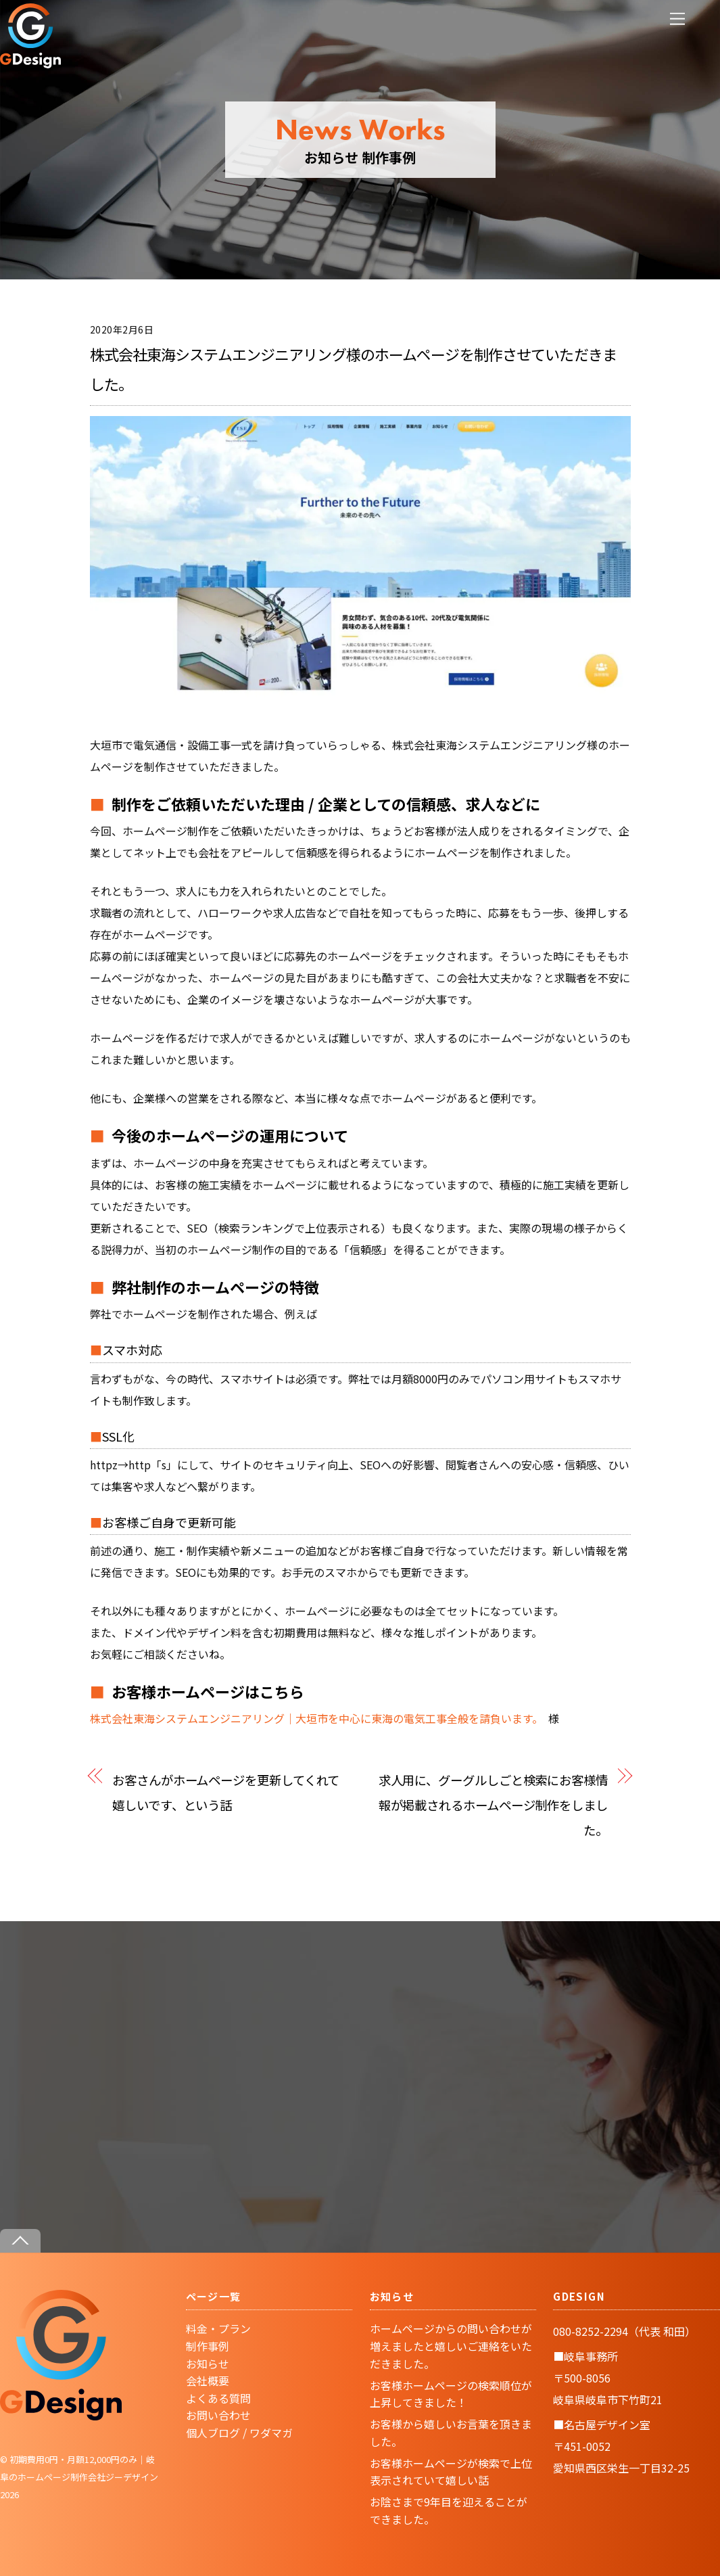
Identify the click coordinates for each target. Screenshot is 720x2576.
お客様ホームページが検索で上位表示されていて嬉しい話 (451, 2472)
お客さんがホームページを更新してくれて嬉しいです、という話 (225, 1792)
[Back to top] (20, 2241)
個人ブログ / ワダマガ (239, 2432)
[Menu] (677, 18)
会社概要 (207, 2380)
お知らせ (207, 2363)
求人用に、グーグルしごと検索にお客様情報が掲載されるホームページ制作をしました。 (493, 1804)
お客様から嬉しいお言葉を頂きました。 (451, 2433)
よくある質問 (218, 2398)
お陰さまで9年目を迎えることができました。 (448, 2510)
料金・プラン (218, 2328)
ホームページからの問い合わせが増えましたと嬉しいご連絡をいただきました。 (451, 2345)
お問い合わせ (218, 2415)
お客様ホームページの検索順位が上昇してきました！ (451, 2394)
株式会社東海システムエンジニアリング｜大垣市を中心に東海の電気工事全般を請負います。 (313, 1718)
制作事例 (207, 2346)
